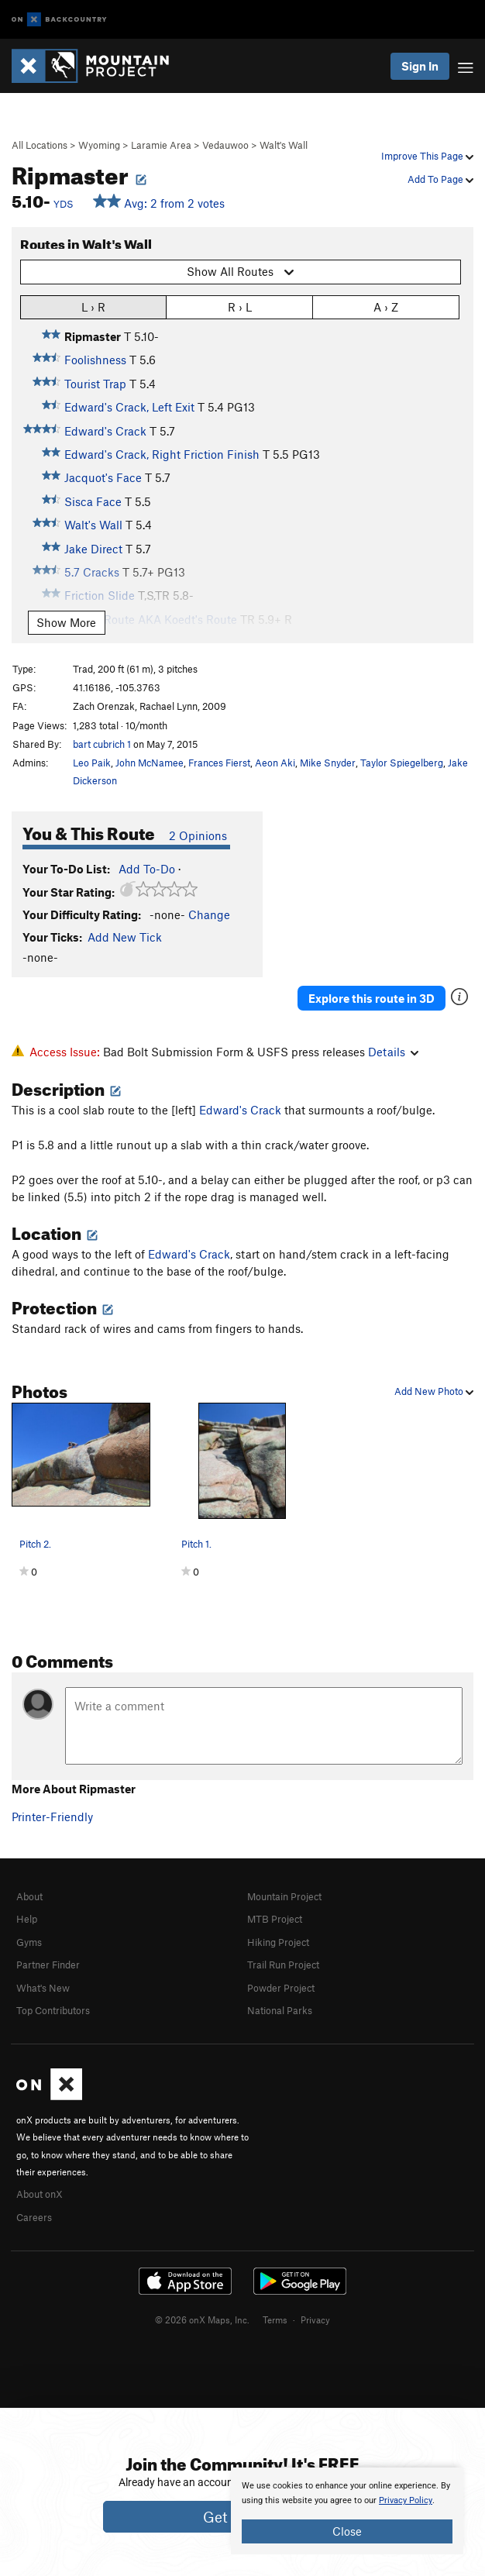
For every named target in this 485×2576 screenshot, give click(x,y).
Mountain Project (284, 1896)
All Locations (39, 145)
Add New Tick (125, 937)
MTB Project (274, 1919)
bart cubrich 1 (102, 744)
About (29, 1896)
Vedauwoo (225, 145)
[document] (347, 2510)
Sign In (420, 66)
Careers (34, 2217)
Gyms (29, 1942)
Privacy (315, 2319)
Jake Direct (93, 549)
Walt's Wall (284, 145)
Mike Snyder (328, 762)
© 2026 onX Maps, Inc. (202, 2319)
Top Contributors (53, 2010)
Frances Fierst (219, 762)
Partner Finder (48, 1964)
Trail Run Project (283, 1964)
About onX (39, 2194)
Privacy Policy (405, 2500)
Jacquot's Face (103, 477)
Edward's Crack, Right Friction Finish (162, 454)
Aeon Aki (275, 762)
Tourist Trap (95, 384)
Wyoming (99, 145)
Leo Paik (92, 762)
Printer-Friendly (52, 1817)
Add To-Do (147, 869)
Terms (275, 2319)
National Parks (279, 2010)
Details (393, 1052)
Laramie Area (161, 145)
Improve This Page (427, 156)
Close (347, 2531)
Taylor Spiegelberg (401, 762)
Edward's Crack (105, 431)
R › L (240, 306)
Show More (66, 622)
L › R (93, 306)
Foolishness (95, 360)
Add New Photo (433, 1391)
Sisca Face (93, 501)
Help (26, 1919)
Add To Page (440, 179)
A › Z (385, 306)
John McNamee (149, 762)
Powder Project (281, 1988)
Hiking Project (278, 1942)
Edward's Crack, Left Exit (129, 407)
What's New (43, 1988)
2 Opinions (198, 835)
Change (209, 914)
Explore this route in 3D (371, 998)
